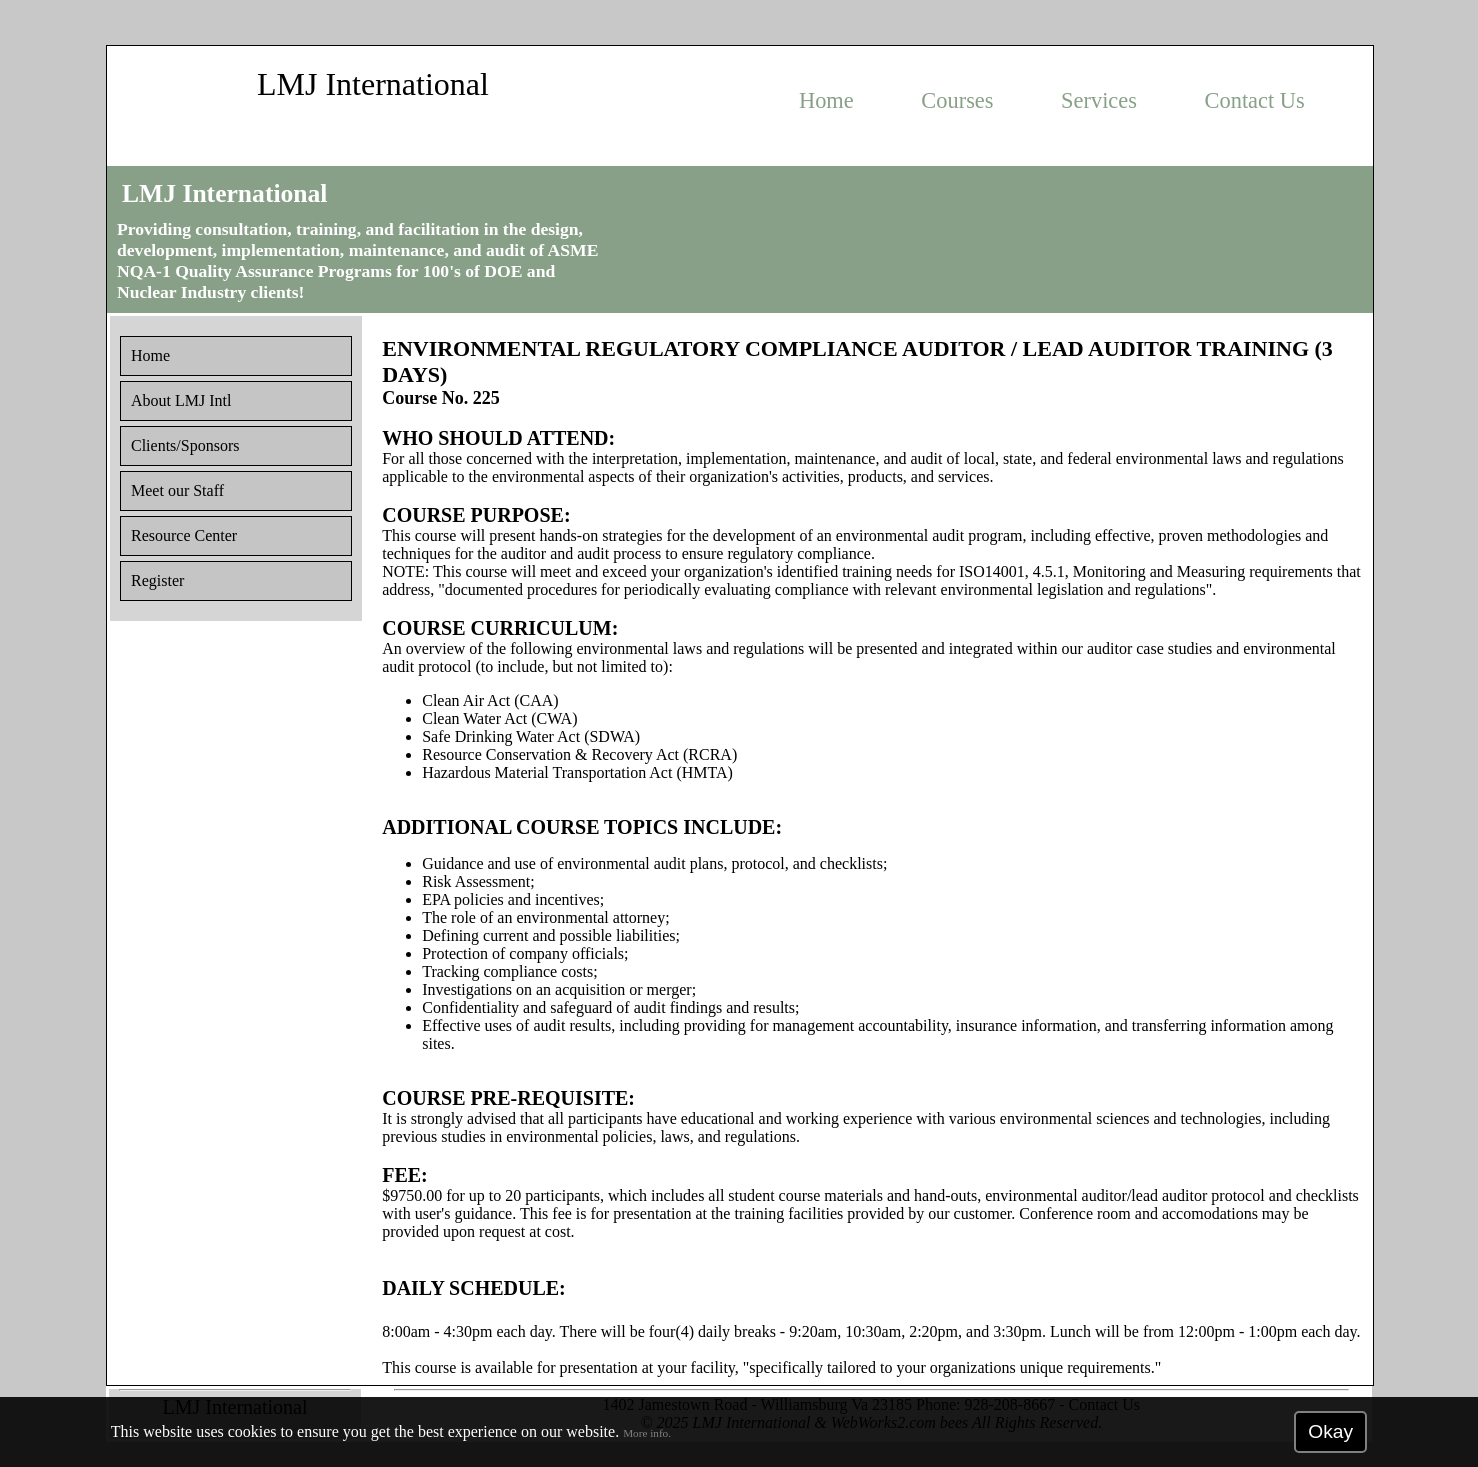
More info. (647, 1433)
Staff (177, 490)
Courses (957, 100)
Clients (185, 445)
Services (1099, 100)
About (181, 400)
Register (157, 580)
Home (826, 100)
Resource (184, 535)
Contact (1255, 100)
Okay (1330, 1431)
